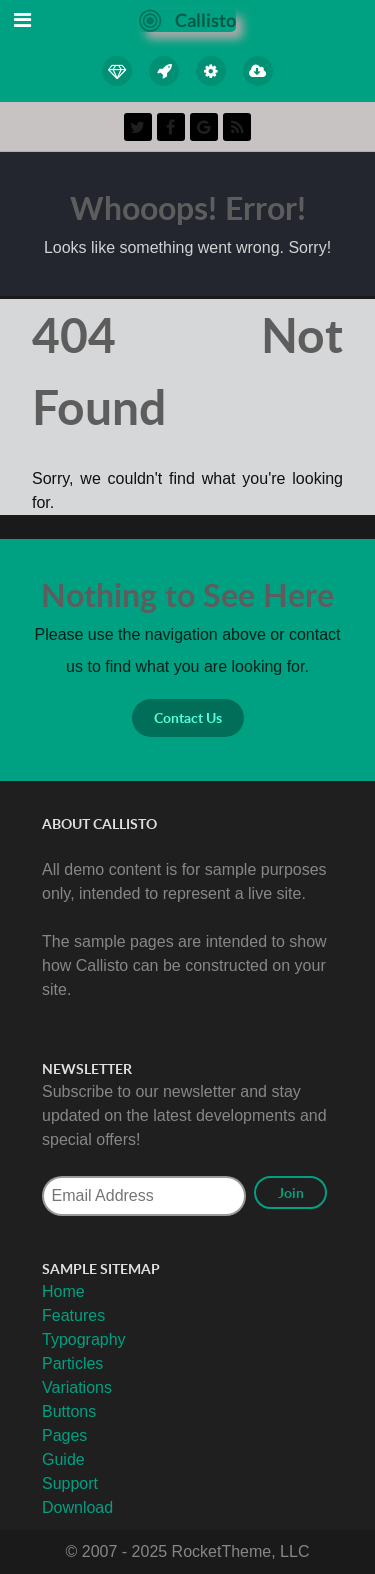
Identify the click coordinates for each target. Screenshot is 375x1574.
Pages (64, 1435)
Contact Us (188, 717)
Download (77, 1507)
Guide (63, 1459)
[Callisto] (187, 19)
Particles (72, 1363)
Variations (77, 1387)
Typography (84, 1339)
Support (70, 1483)
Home (63, 1291)
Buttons (69, 1411)
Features (73, 1315)
